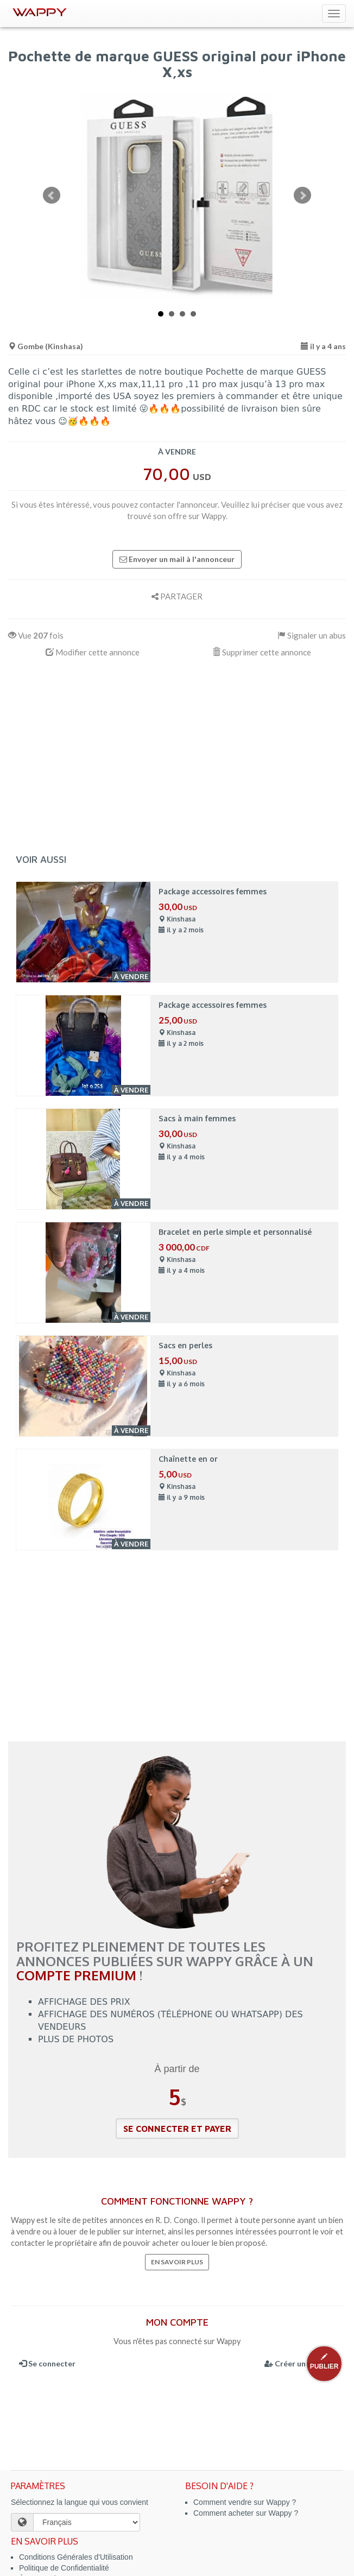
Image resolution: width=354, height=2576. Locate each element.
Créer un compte (299, 2363)
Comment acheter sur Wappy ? (245, 2513)
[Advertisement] (177, 754)
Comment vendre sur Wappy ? (244, 2502)
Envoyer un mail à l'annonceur (177, 559)
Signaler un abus (311, 635)
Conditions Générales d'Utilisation (76, 2557)
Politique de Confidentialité (64, 2568)
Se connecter (47, 2363)
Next (302, 195)
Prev (51, 195)
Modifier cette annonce (93, 652)
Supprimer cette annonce (261, 652)
